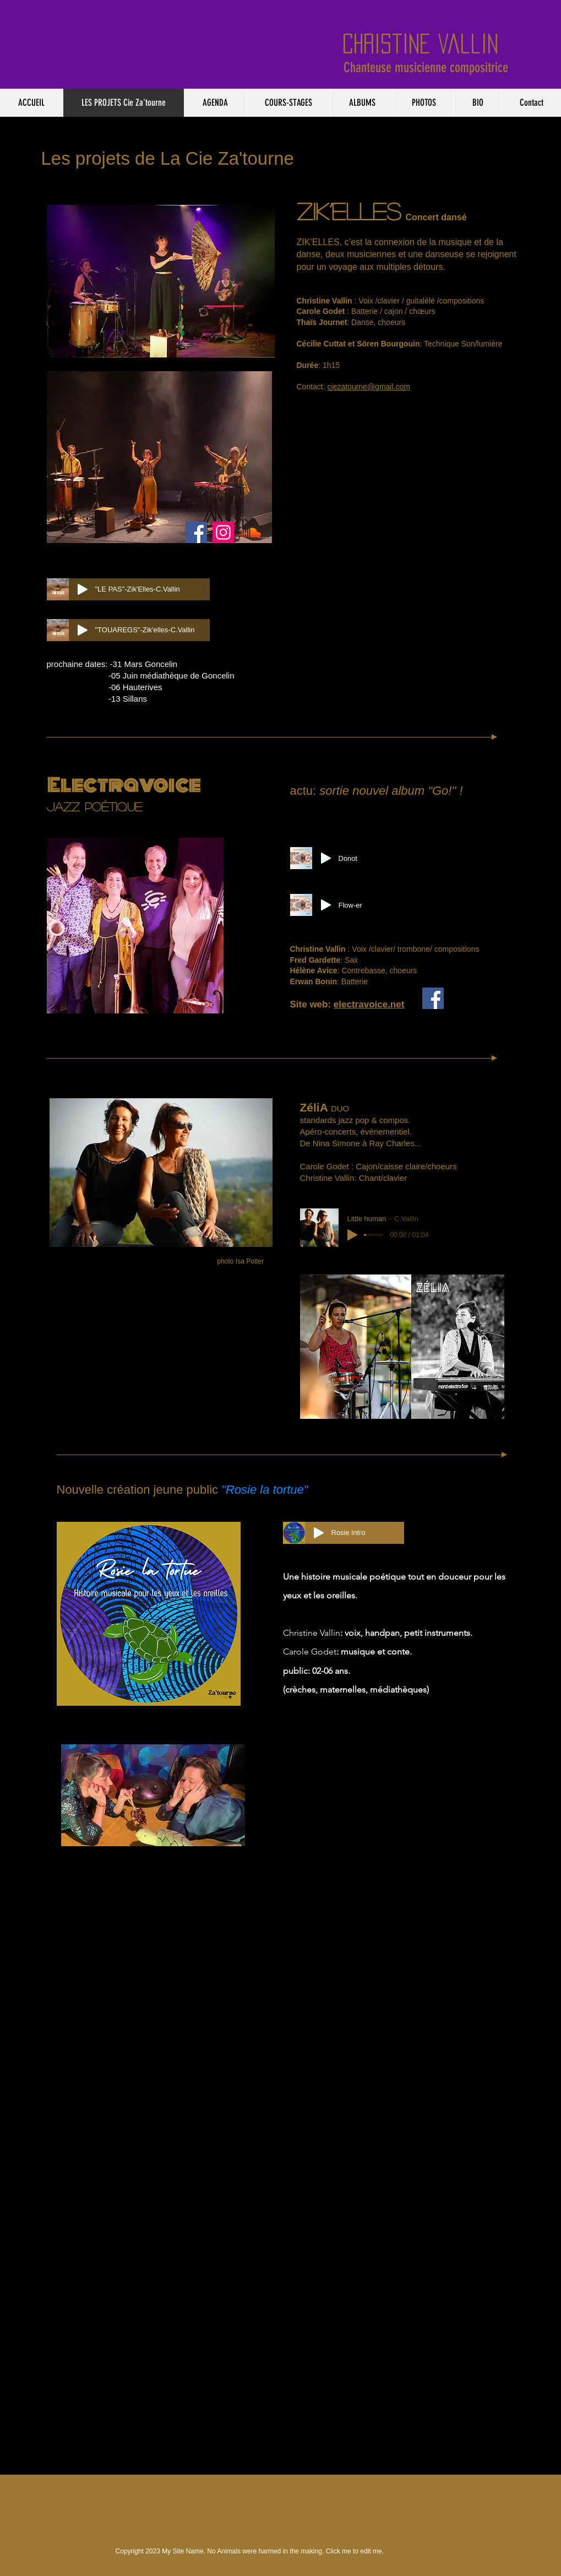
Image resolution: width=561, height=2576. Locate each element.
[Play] (83, 589)
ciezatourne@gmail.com (369, 386)
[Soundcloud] (250, 532)
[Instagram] (223, 532)
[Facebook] (196, 532)
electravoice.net (369, 1004)
